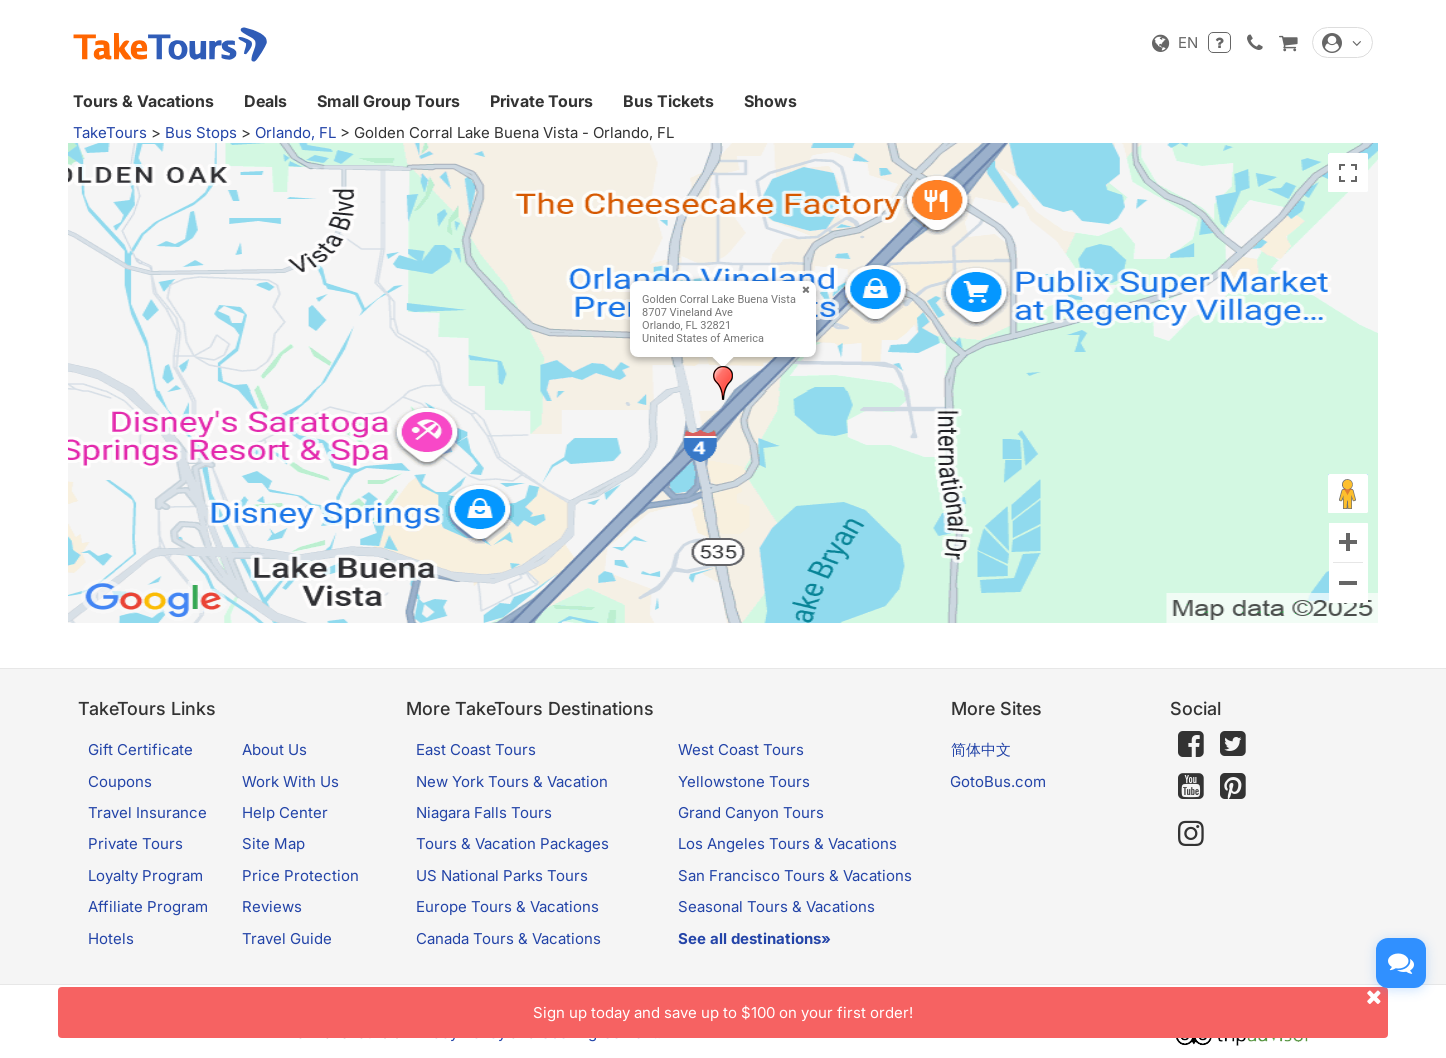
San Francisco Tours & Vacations (795, 875)
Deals (265, 101)
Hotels (111, 938)
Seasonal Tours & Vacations (776, 906)
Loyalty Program (145, 875)
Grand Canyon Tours (751, 812)
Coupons (120, 781)
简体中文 (981, 749)
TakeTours (110, 132)
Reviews (272, 906)
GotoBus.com (998, 781)
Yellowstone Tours (744, 781)
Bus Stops (201, 132)
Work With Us (290, 781)
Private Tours (541, 101)
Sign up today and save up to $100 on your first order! (960, 1004)
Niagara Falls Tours (484, 812)
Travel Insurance (147, 812)
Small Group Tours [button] (388, 101)
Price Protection (300, 875)
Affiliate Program (148, 906)
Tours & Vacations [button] (143, 101)
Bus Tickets (668, 101)
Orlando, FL (295, 132)
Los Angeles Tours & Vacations (787, 843)
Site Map (273, 843)
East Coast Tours (476, 749)
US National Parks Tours (502, 875)
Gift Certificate (140, 749)
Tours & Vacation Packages (512, 843)
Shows (770, 101)
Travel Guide (287, 938)
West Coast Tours (741, 749)
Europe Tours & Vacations (507, 906)
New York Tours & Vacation (512, 781)
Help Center (285, 812)
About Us (274, 749)
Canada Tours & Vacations (508, 938)
